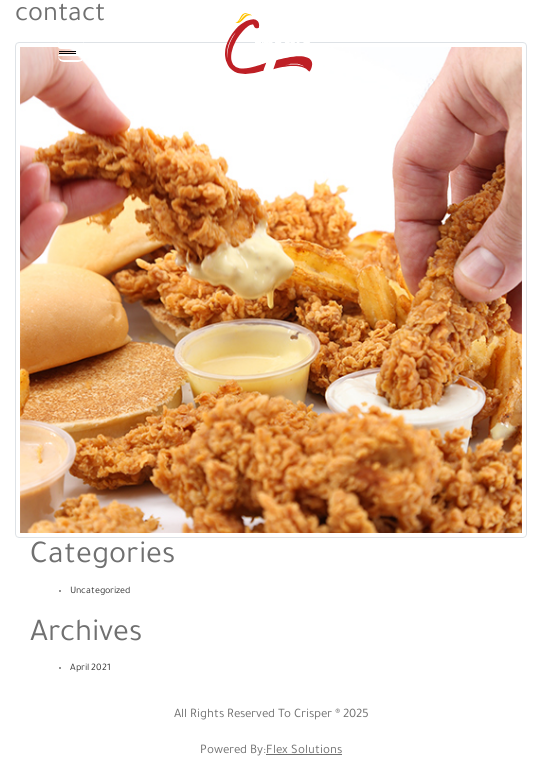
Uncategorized (100, 592)
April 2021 (90, 669)
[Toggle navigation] (71, 48)
